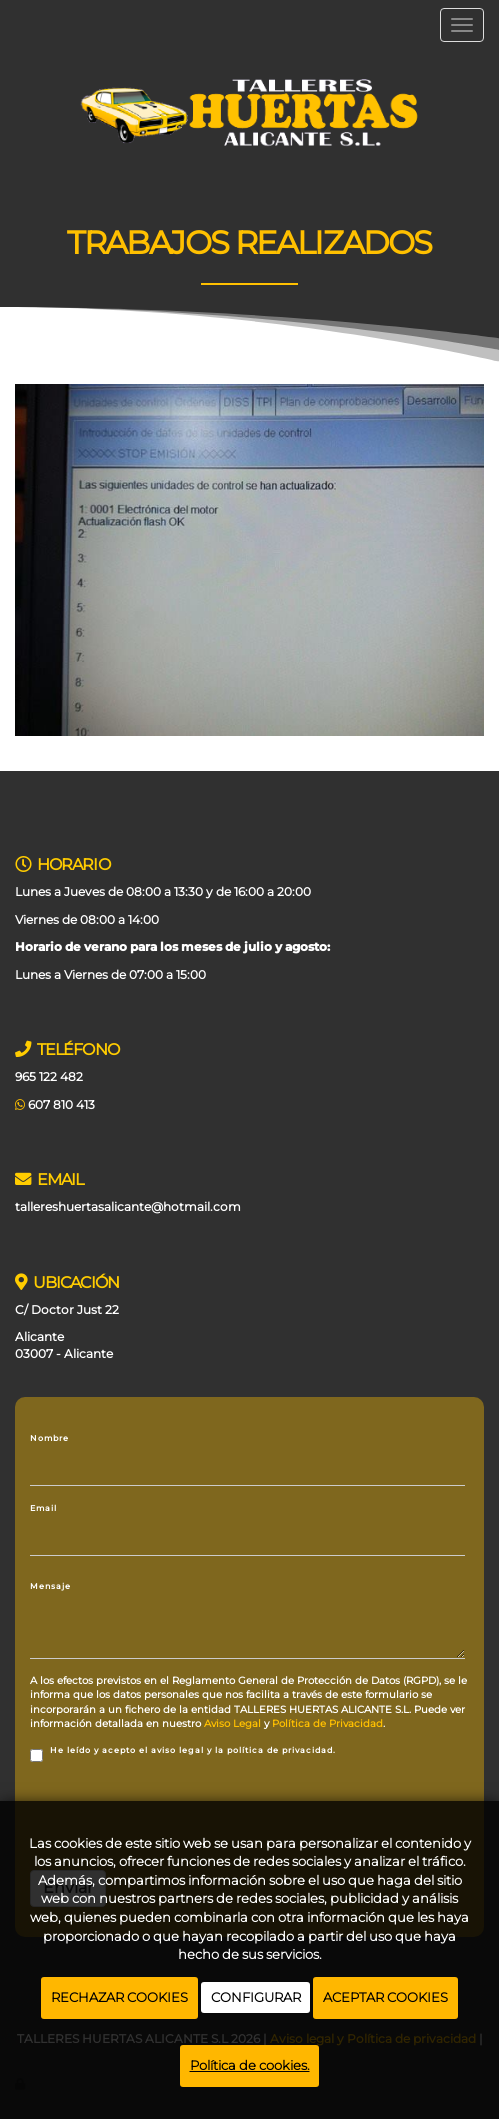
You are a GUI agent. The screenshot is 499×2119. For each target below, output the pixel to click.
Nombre (49, 1438)
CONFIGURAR (256, 1997)
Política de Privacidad (327, 1723)
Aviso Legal (232, 1723)
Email (43, 1508)
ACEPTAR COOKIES (385, 1997)
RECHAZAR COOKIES (119, 1997)
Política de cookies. (250, 2065)
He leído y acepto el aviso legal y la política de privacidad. (183, 1753)
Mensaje (50, 1586)
